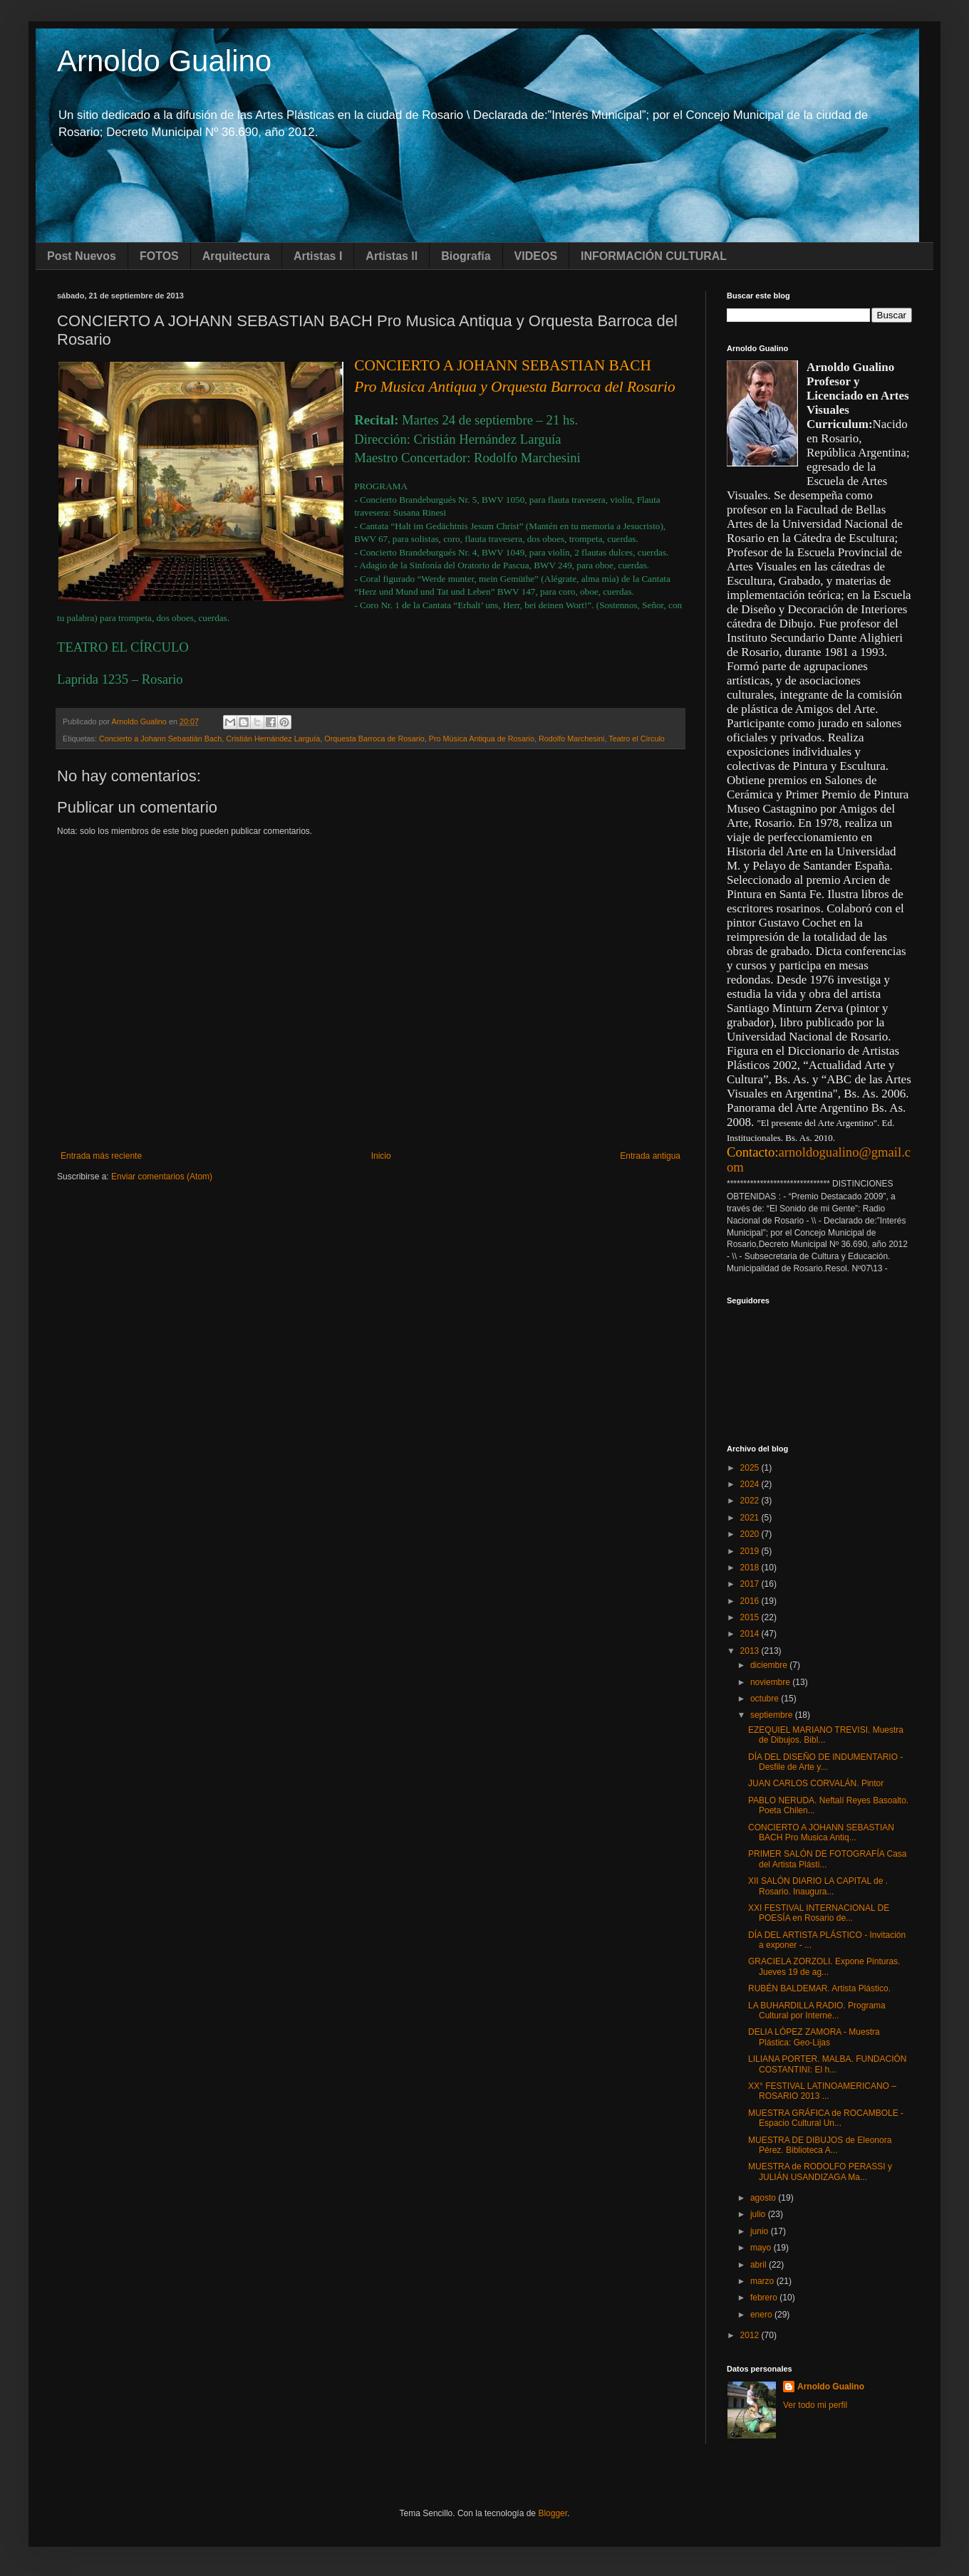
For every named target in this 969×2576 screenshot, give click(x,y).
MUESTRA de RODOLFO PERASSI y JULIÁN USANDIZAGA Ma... (820, 2171)
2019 (751, 1551)
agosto (764, 2198)
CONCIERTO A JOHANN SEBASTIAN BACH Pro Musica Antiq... (821, 1832)
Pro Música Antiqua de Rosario (481, 738)
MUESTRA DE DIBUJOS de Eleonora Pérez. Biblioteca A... (819, 2145)
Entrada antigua (650, 1156)
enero (762, 2315)
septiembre (772, 1715)
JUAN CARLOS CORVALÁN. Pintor (816, 1783)
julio (759, 2214)
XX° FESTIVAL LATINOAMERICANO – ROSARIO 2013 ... (822, 2091)
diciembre (769, 1665)
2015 (751, 1617)
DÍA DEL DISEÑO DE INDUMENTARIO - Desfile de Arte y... (825, 1762)
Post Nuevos (81, 256)
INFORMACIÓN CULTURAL (654, 256)
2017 (751, 1584)
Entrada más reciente (101, 1156)
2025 (751, 1468)
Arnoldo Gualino (164, 61)
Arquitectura (236, 256)
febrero (764, 2298)
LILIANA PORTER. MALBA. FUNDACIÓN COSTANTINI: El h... (827, 2064)
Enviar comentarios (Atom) (161, 1177)
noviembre (771, 1682)
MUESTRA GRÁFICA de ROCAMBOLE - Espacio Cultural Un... (825, 2118)
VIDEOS (535, 256)
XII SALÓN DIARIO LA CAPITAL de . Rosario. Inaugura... (818, 1886)
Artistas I (318, 256)
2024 (751, 1484)
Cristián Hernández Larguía (273, 738)
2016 (751, 1601)
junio (760, 2231)
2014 (751, 1634)
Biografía (465, 256)
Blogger (552, 2513)
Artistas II (392, 256)
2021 (751, 1518)
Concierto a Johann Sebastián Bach (160, 738)
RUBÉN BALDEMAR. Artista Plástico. (819, 1988)
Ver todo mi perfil (815, 2405)
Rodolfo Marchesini (571, 738)
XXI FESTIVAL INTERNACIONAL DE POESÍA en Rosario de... (818, 1913)
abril (759, 2265)
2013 (751, 1651)
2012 (751, 2335)
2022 (751, 1501)
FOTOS (159, 256)
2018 (751, 1568)
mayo (762, 2248)
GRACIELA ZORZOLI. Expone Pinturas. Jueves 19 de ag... (824, 1966)
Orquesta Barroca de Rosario (374, 738)
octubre (765, 1699)
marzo (763, 2281)
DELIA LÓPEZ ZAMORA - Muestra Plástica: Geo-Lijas (814, 2037)
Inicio (381, 1156)
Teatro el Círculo (636, 738)
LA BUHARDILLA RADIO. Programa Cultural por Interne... (817, 2010)
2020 (751, 1534)
